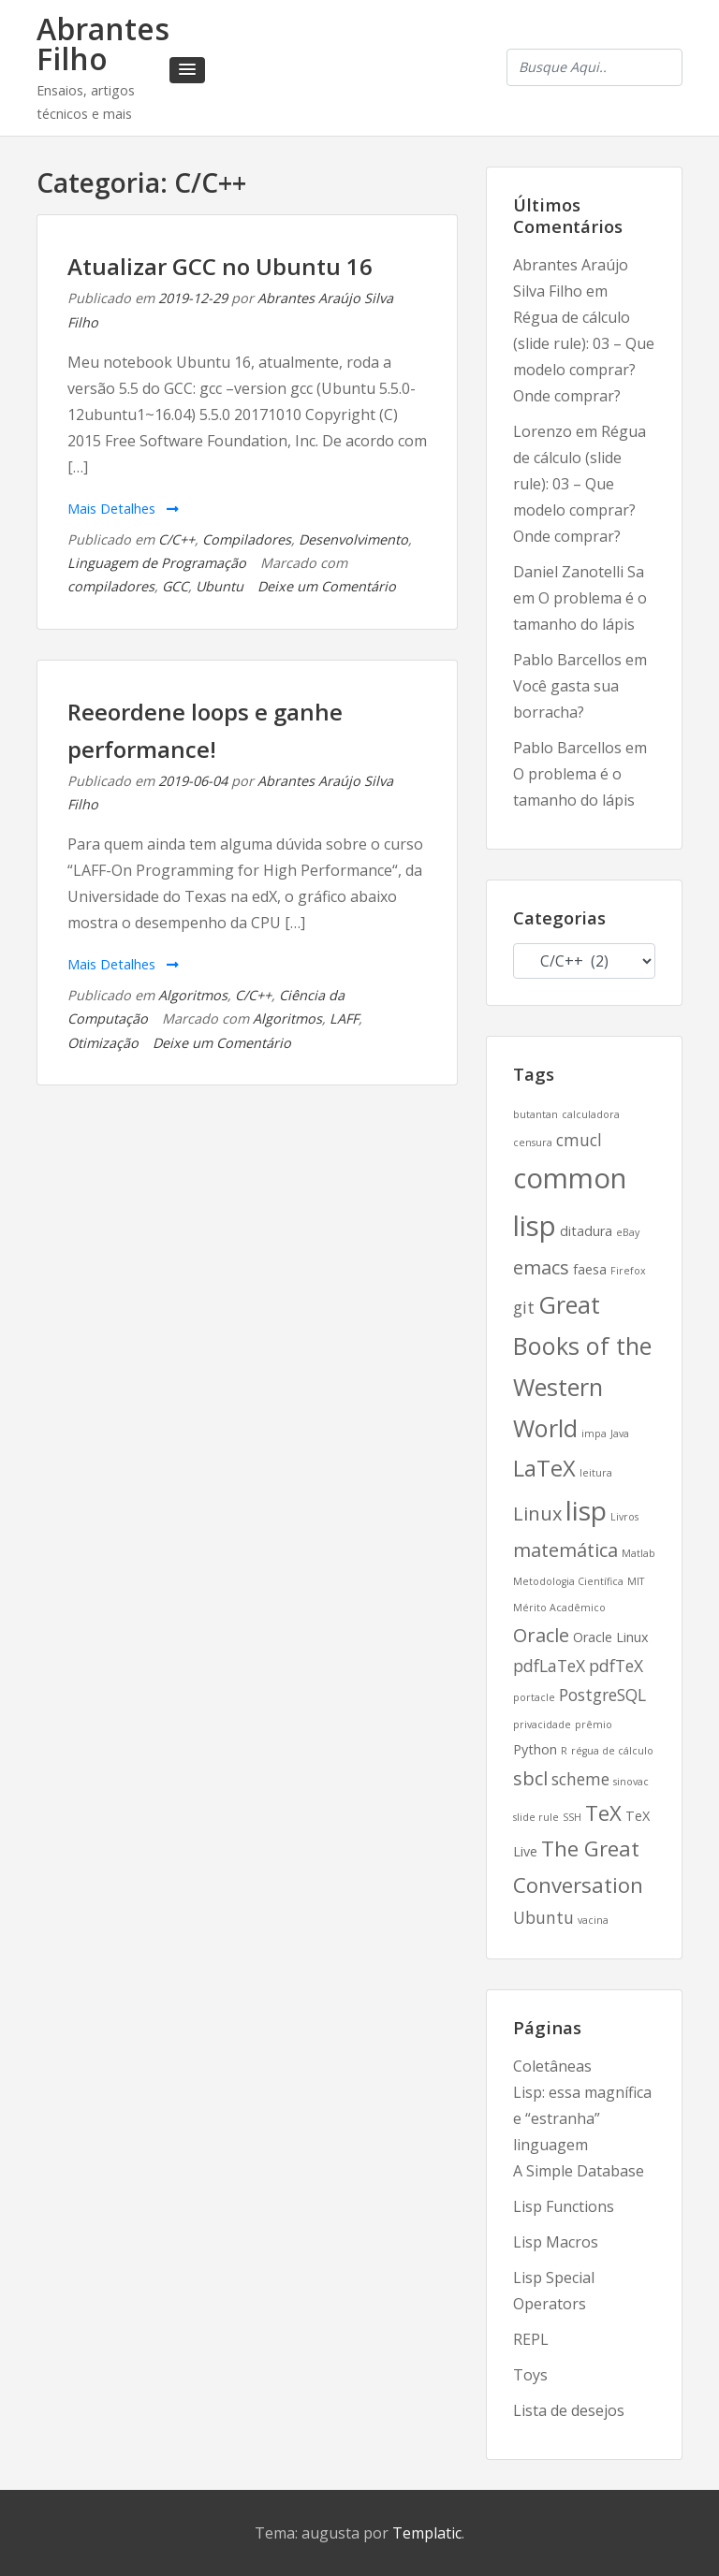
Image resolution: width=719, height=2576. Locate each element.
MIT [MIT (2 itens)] (635, 1581)
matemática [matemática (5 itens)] (565, 1550)
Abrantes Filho (103, 43)
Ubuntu (219, 586)
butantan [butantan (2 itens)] (535, 1114)
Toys (530, 2375)
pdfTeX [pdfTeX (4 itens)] (616, 1665)
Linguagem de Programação (156, 563)
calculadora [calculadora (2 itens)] (591, 1114)
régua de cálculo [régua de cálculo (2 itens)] (612, 1750)
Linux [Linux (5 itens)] (537, 1513)
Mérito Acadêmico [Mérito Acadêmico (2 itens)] (559, 1607)
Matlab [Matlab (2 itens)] (638, 1553)
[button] (187, 70)
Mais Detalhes (123, 508)
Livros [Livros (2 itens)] (624, 1516)
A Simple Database (578, 2171)
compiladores (110, 586)
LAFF (344, 1018)
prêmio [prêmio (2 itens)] (593, 1724)
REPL (531, 2339)
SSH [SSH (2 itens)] (572, 1817)
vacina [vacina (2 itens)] (593, 1920)
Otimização (103, 1043)
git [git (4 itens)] (524, 1307)
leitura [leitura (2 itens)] (596, 1472)
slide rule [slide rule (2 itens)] (536, 1817)
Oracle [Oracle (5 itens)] (541, 1635)
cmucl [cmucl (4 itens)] (579, 1139)
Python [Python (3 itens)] (535, 1749)
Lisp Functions (563, 2206)
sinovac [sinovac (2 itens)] (631, 1781)
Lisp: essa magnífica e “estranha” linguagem (582, 2118)
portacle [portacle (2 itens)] (534, 1697)
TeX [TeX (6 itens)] (603, 1812)
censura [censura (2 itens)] (532, 1142)
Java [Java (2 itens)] (619, 1433)
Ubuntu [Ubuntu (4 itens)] (543, 1917)
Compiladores (246, 539)
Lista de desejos (568, 2410)
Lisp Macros (555, 2242)
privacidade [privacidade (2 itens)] (542, 1724)
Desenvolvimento (353, 539)
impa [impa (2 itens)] (594, 1433)
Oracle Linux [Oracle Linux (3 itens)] (611, 1637)
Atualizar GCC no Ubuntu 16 (220, 266)
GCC (175, 586)
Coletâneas (552, 2066)
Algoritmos (192, 995)
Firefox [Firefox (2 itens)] (628, 1270)
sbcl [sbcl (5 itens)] (530, 1778)
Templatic (427, 2533)
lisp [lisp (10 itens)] (586, 1510)
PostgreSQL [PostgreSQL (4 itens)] (602, 1694)
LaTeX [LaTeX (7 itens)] (544, 1468)
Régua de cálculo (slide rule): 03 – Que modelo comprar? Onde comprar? (579, 483)
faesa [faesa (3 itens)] (590, 1269)
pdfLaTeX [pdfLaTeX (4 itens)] (549, 1665)
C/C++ (176, 539)
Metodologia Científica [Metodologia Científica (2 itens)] (568, 1581)
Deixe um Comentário (326, 586)
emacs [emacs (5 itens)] (541, 1267)
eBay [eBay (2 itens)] (627, 1232)
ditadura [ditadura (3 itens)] (586, 1231)
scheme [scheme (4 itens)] (580, 1779)
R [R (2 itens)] (564, 1750)
